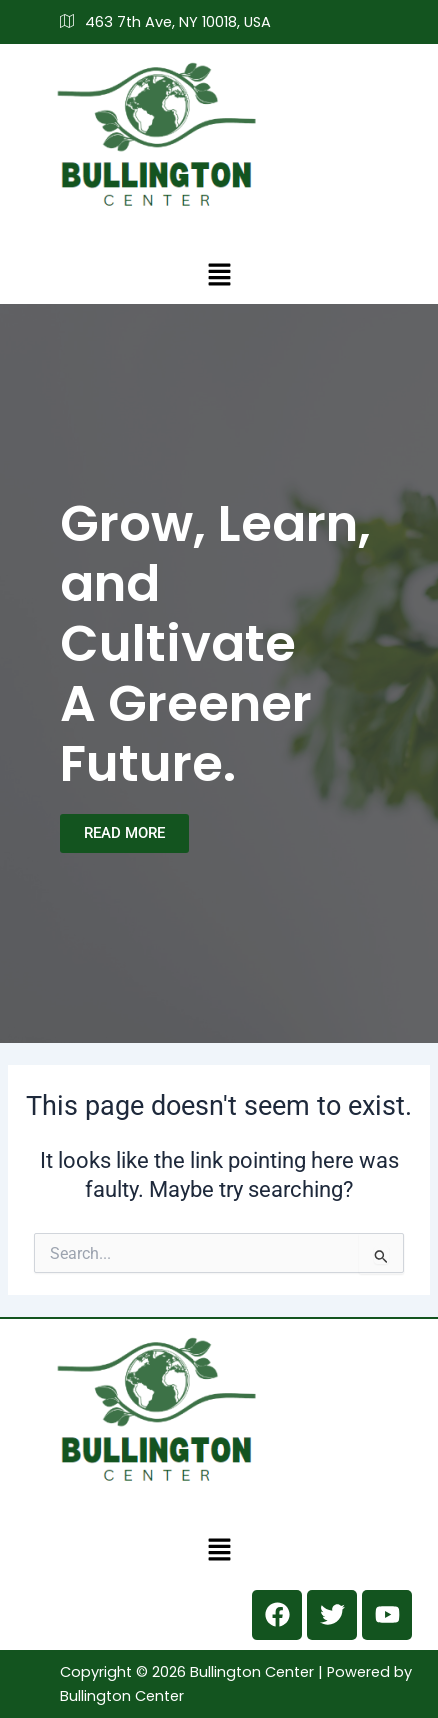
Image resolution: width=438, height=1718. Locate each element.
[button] (219, 274)
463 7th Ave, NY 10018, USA (165, 22)
